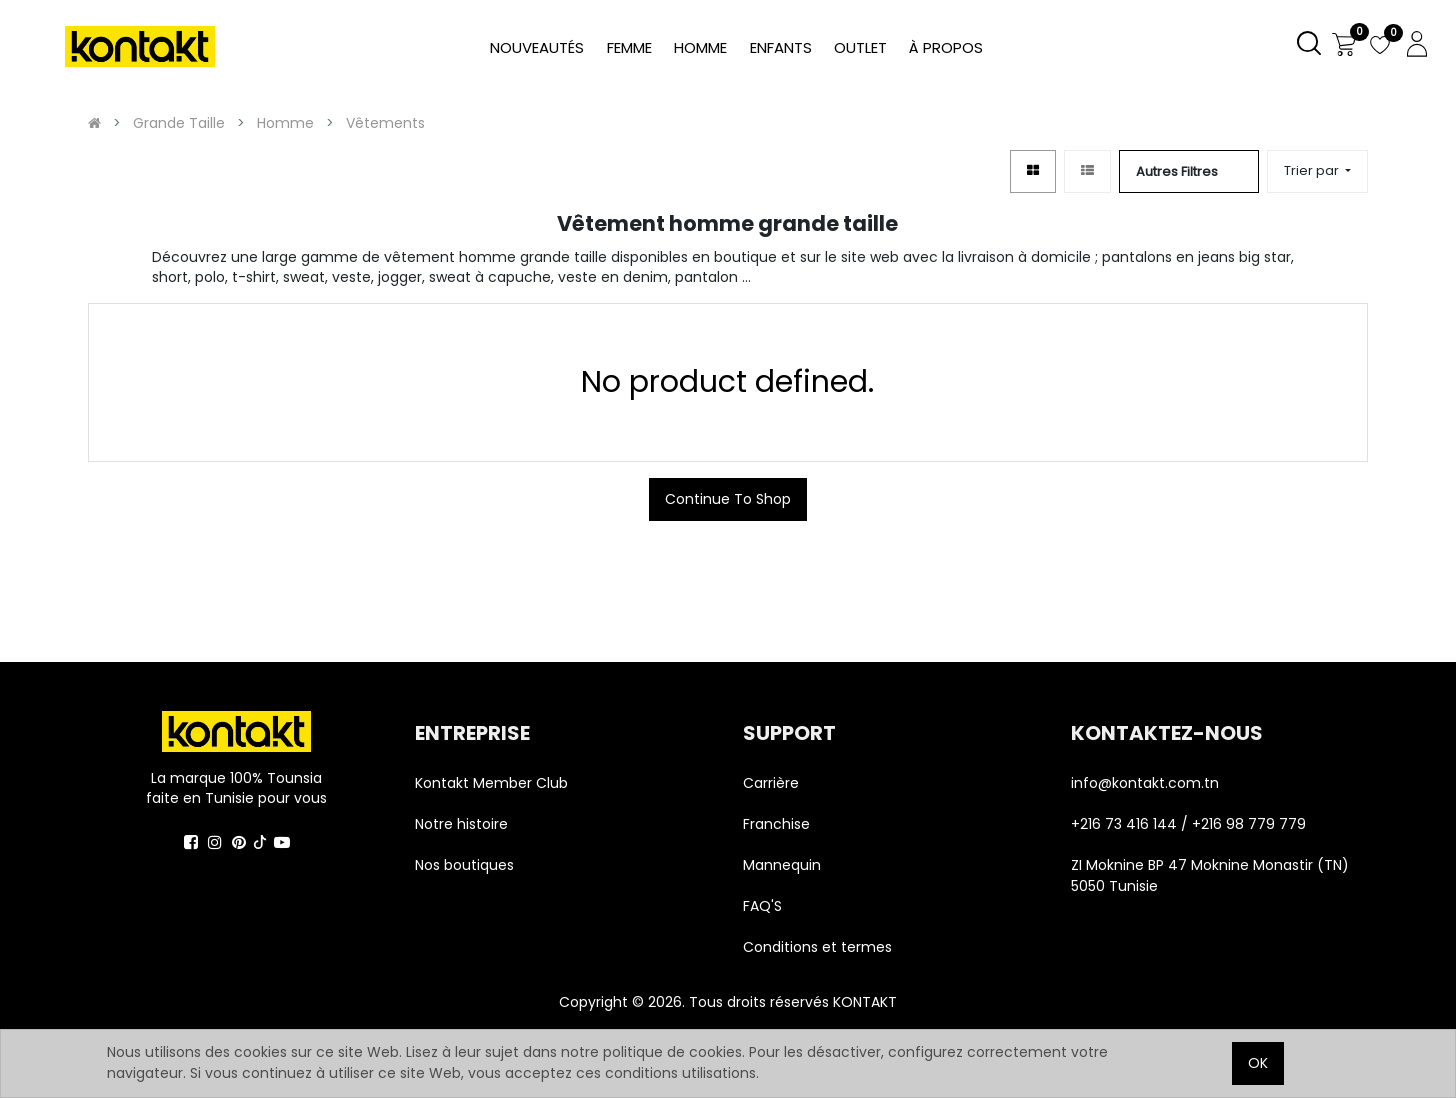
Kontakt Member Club (491, 783)
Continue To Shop (728, 499)
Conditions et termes (817, 947)
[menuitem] (946, 48)
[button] (1317, 171)
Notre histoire (461, 824)
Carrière (771, 783)
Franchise (776, 824)
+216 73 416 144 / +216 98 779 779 (1188, 824)
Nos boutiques (464, 865)
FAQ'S (762, 906)
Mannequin (784, 865)
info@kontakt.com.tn (1147, 783)
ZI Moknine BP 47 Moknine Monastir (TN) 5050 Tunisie (1210, 875)
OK (1258, 1063)
